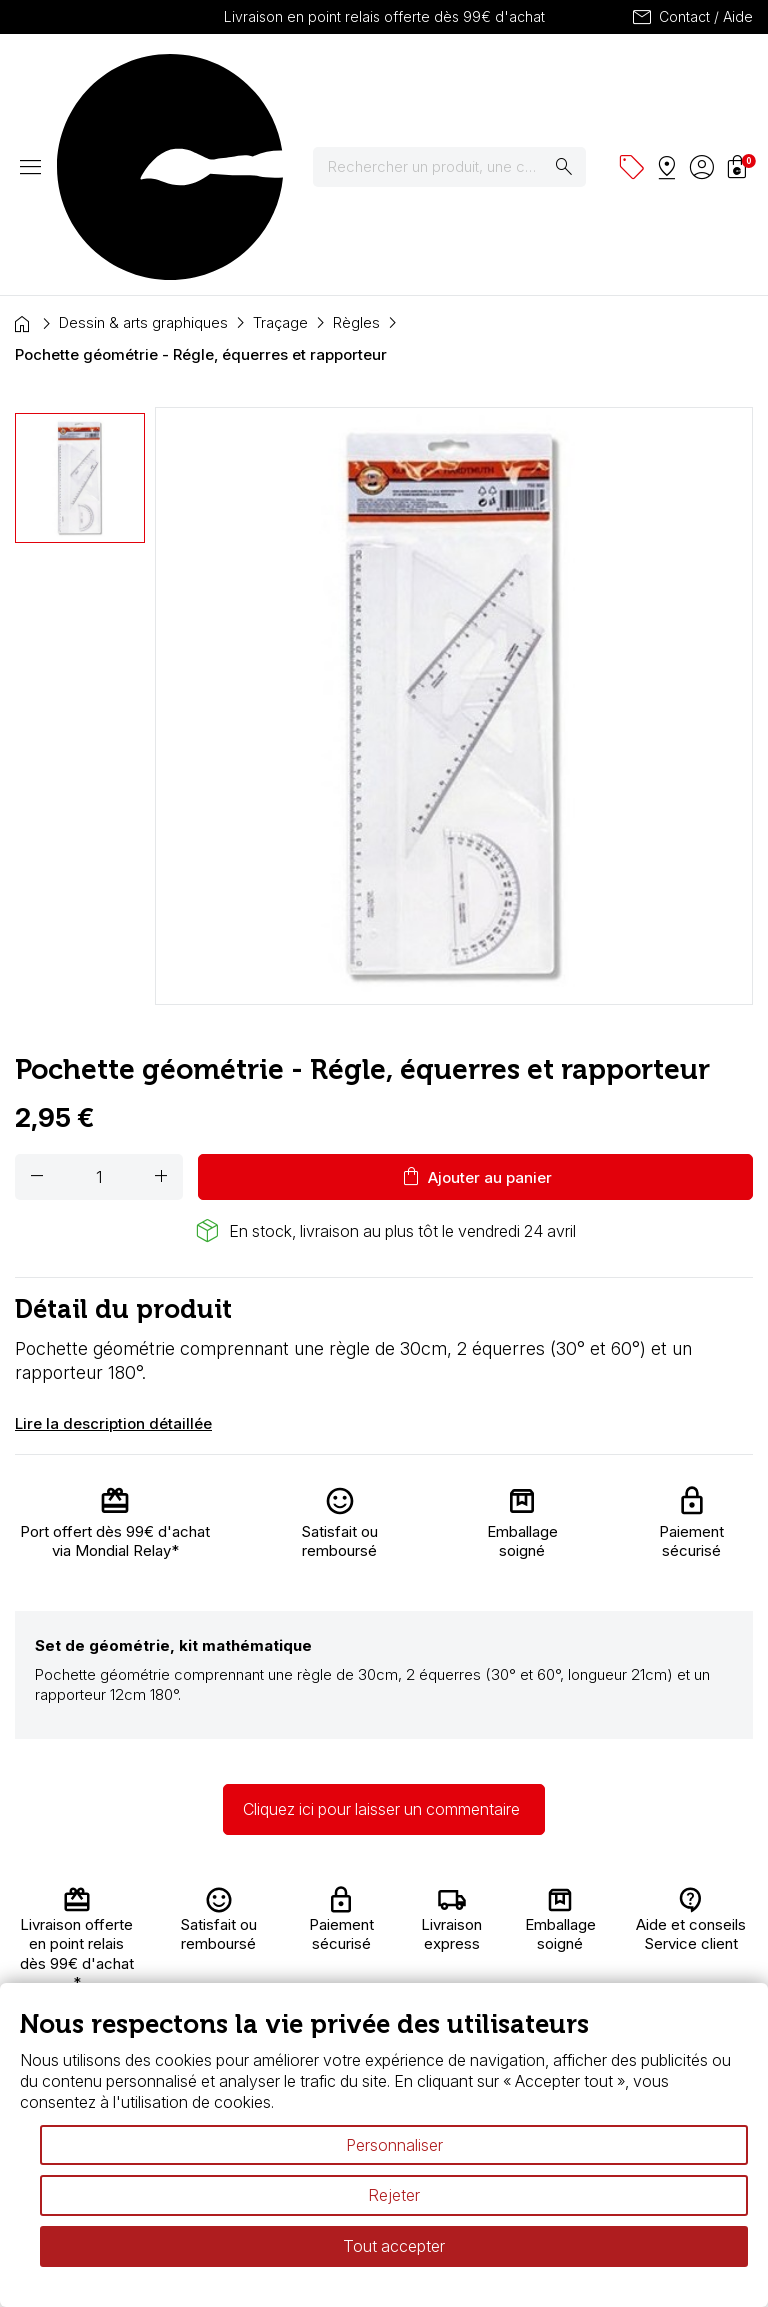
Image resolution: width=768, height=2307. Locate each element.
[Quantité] (99, 1001)
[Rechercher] (462, 79)
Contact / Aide (691, 17)
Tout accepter (394, 2246)
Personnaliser (394, 2145)
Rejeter (394, 2195)
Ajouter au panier (475, 1001)
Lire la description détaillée (113, 1247)
